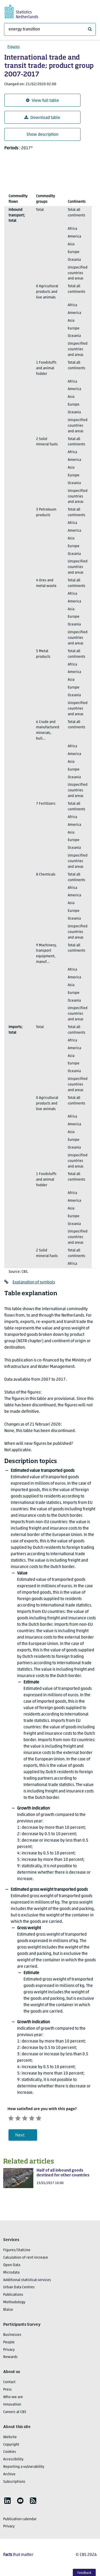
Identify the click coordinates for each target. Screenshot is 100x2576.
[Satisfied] (39, 2118)
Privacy (9, 2351)
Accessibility (13, 2461)
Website (10, 2439)
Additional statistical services (27, 2281)
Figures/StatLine (16, 2252)
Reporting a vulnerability (23, 2468)
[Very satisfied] (48, 2118)
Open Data (11, 2266)
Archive (9, 2476)
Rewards (10, 2359)
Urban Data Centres (19, 2289)
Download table (42, 117)
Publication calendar (20, 2521)
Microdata (11, 2274)
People (9, 2344)
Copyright (11, 2446)
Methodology (14, 2304)
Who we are (13, 2398)
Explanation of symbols (34, 1282)
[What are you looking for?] (50, 29)
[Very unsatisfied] (12, 2118)
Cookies (9, 2454)
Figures (13, 47)
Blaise (8, 2311)
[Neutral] (30, 2118)
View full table (42, 100)
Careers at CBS (14, 2413)
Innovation (12, 2406)
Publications (13, 2296)
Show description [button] (42, 135)
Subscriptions (14, 2483)
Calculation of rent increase (25, 2259)
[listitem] (7, 2502)
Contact (9, 2384)
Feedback (84, 2573)
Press (7, 2391)
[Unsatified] (21, 2118)
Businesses (12, 2336)
